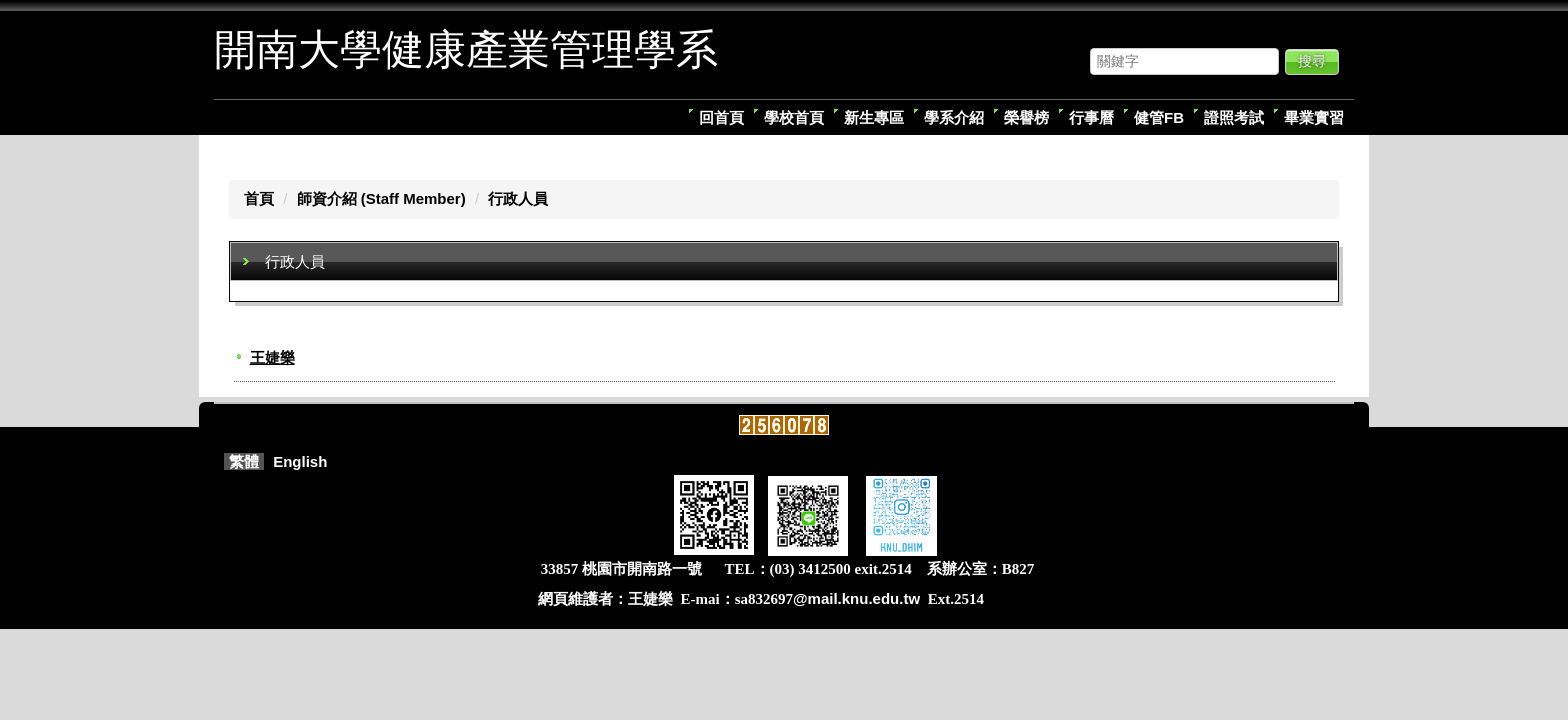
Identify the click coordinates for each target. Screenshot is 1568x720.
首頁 (259, 198)
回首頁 (721, 117)
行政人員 (518, 198)
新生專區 (874, 117)
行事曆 (1091, 117)
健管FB (1159, 117)
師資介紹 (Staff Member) (381, 198)
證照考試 (1234, 117)
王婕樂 (272, 357)
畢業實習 (1314, 117)
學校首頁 (794, 117)
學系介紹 (954, 117)
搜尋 (1312, 61)
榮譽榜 (1026, 117)
